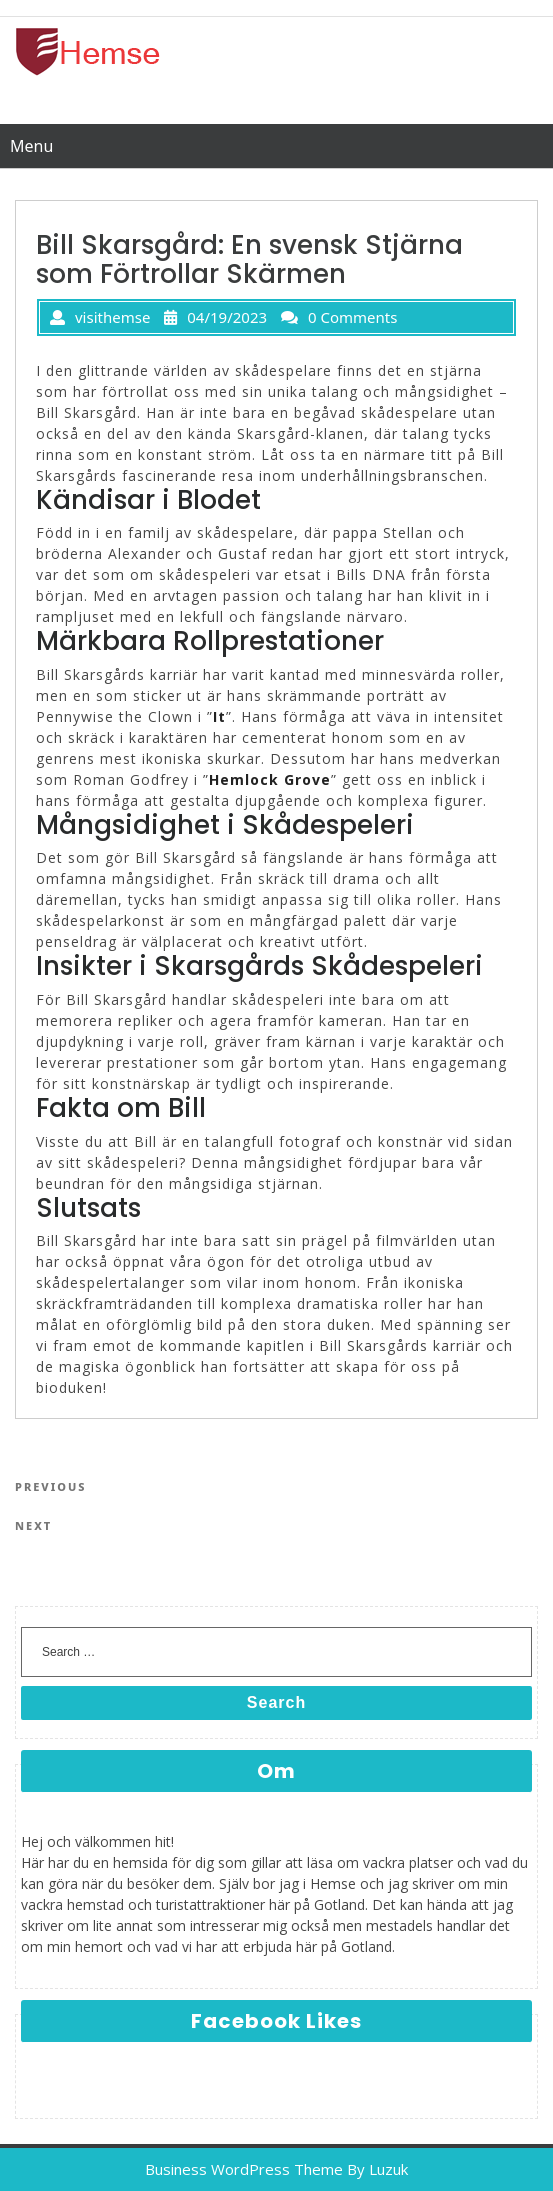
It (219, 716)
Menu (31, 146)
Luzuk (388, 2169)
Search (276, 1702)
